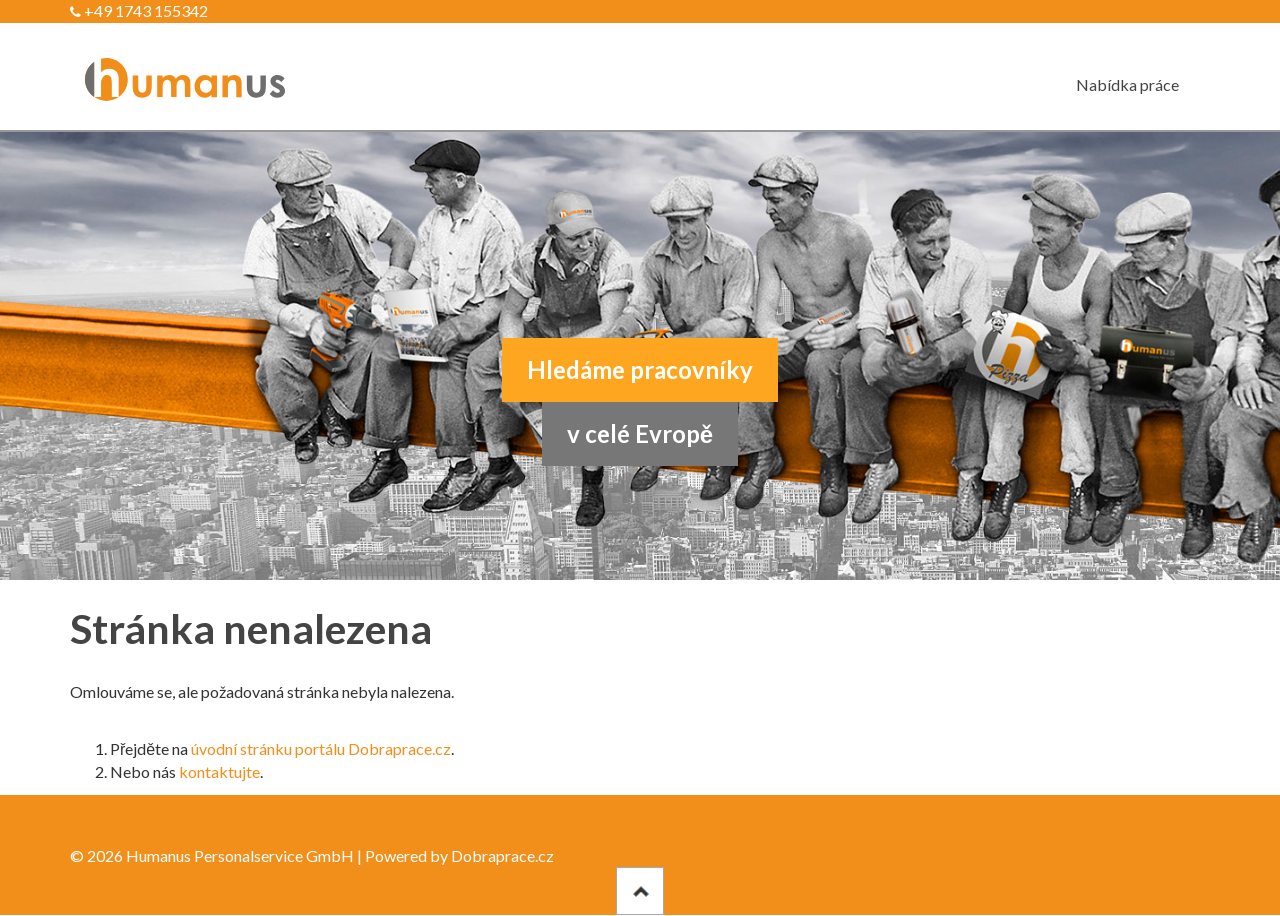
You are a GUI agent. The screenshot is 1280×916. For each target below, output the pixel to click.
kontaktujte (219, 771)
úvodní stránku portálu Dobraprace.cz (321, 748)
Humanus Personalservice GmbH (240, 855)
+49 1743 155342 (139, 10)
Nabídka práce (1127, 84)
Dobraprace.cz (502, 855)
